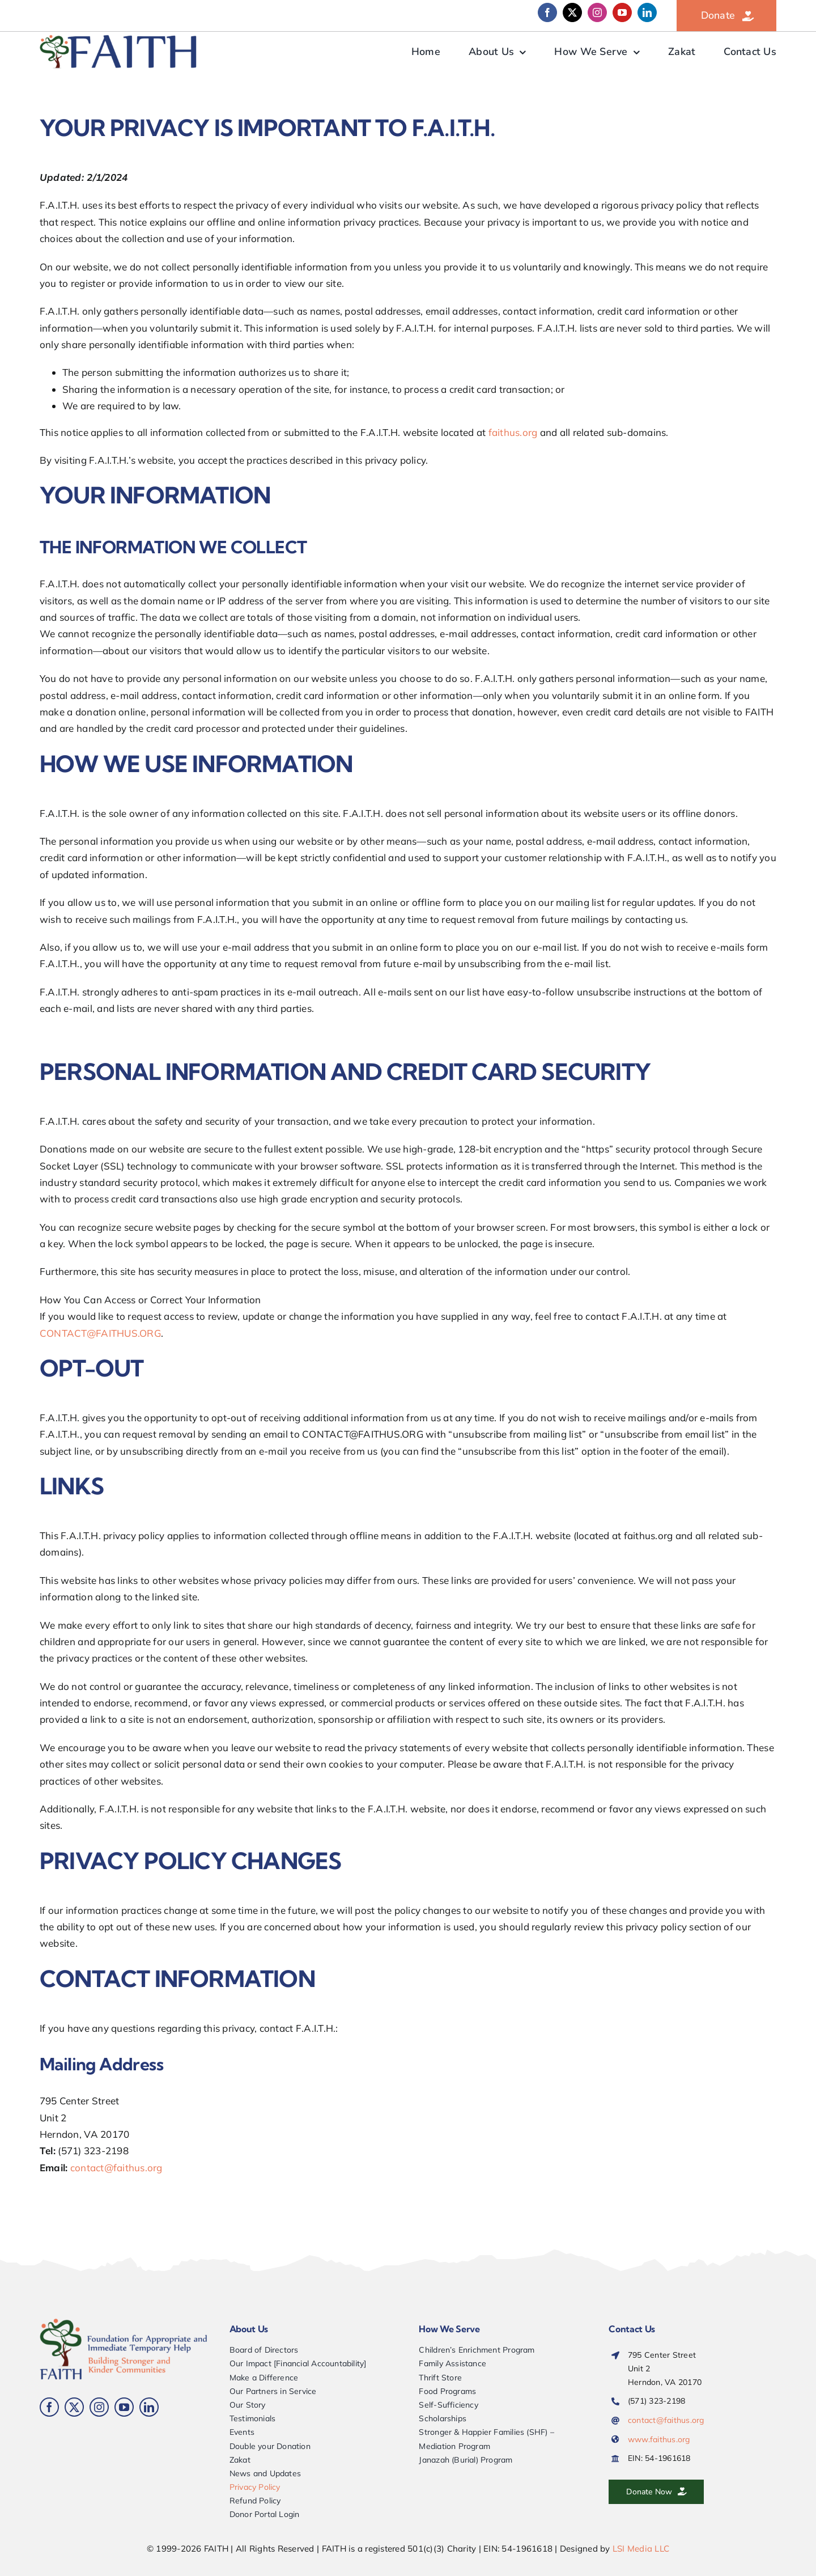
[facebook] (547, 12)
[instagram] (597, 12)
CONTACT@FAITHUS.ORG (100, 1333)
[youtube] (622, 12)
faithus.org (513, 432)
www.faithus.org (659, 2439)
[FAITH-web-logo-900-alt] (119, 39)
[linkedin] (647, 12)
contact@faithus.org (116, 2168)
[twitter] (572, 12)
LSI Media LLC (641, 2548)
